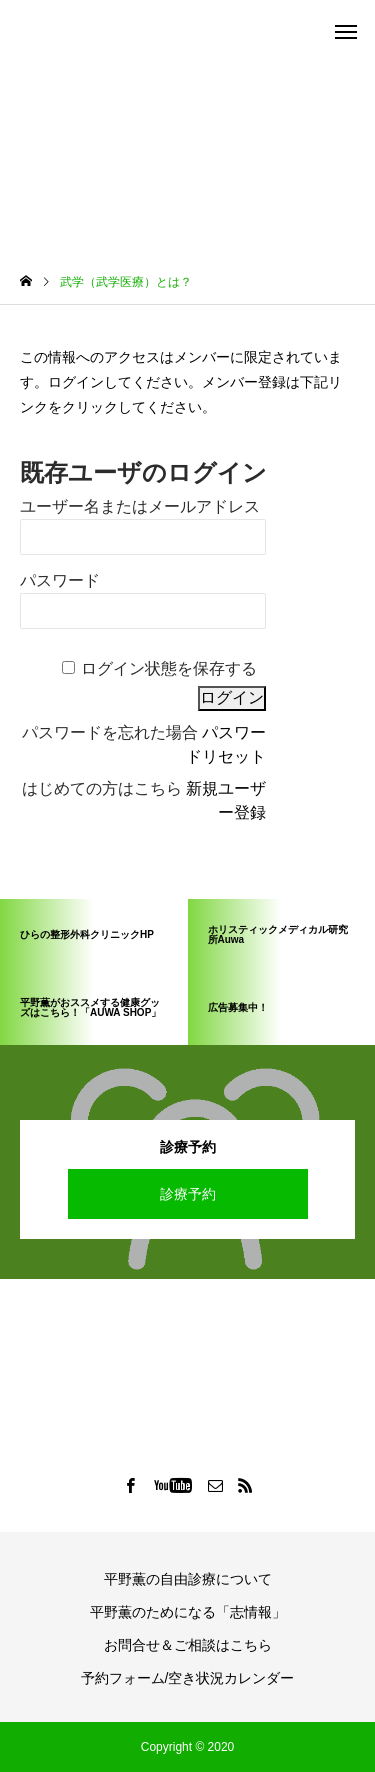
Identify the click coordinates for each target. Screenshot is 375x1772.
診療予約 (188, 1194)
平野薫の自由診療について (188, 1579)
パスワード (60, 580)
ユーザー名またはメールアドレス (140, 506)
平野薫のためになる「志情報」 (188, 1612)
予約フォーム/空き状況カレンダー (188, 1678)
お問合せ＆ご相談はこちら (188, 1645)
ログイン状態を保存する (169, 668)
